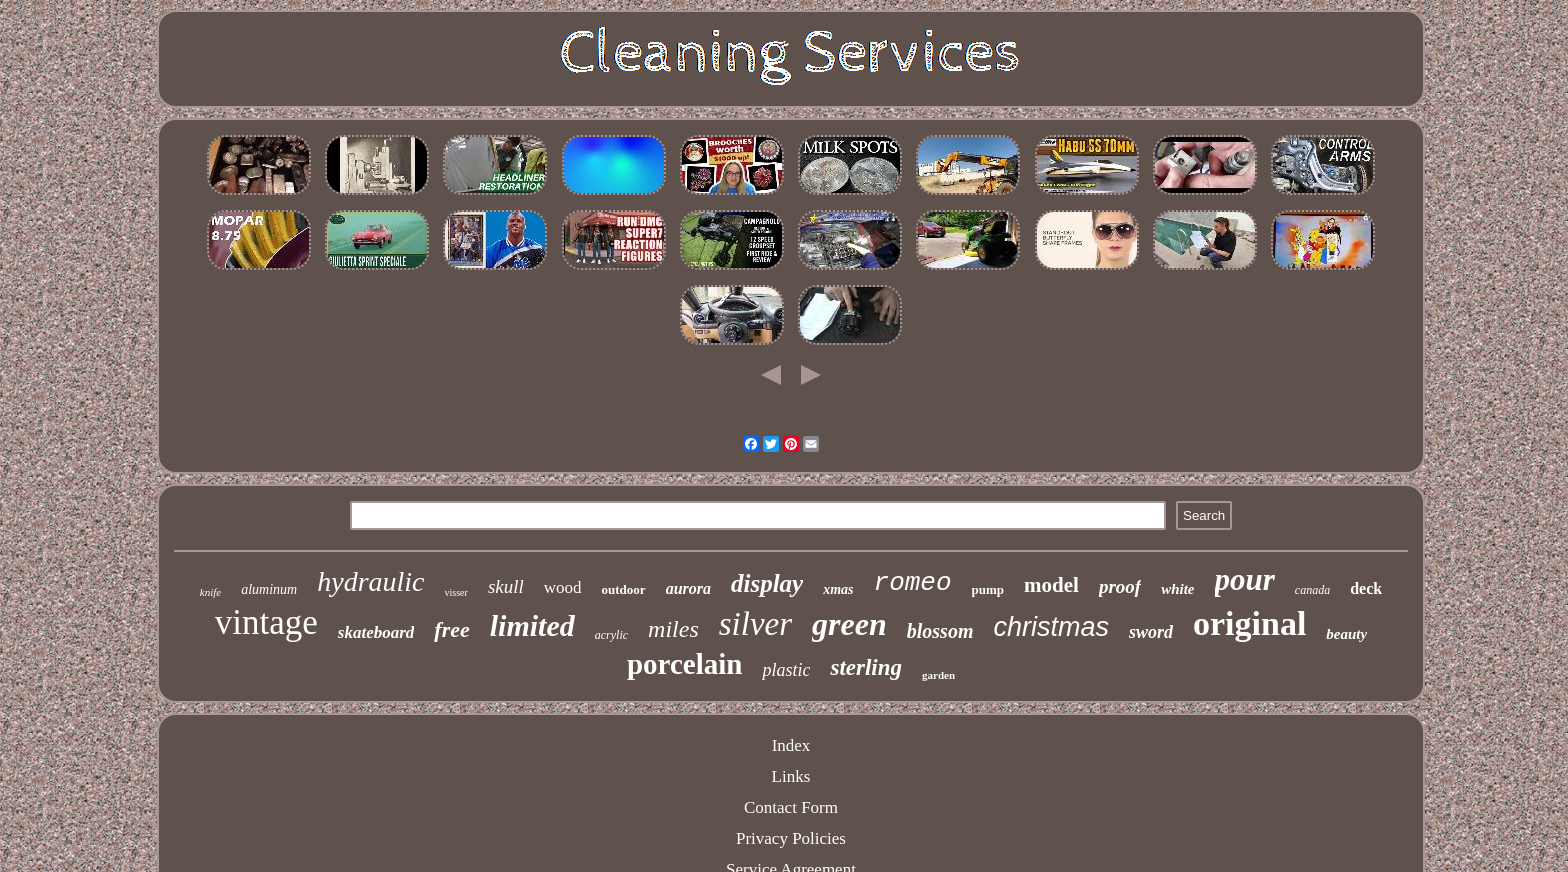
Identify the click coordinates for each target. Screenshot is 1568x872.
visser (456, 592)
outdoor (624, 589)
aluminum (269, 589)
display (767, 583)
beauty (1346, 634)
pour (1245, 579)
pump (988, 589)
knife (210, 592)
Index (791, 745)
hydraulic (370, 581)
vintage (266, 622)
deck (1366, 588)
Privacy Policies (791, 838)
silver (755, 624)
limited (532, 625)
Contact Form (791, 807)
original (1249, 623)
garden (938, 675)
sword (1151, 632)
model (1051, 585)
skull (506, 586)
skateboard (376, 632)
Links (791, 776)
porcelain (684, 664)
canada (1312, 590)
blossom (940, 631)
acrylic (611, 635)
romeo (913, 583)
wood (563, 587)
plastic (786, 670)
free (451, 629)
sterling (866, 667)
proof (1120, 586)
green (849, 624)
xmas (838, 589)
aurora (688, 588)
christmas (1051, 627)
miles (673, 629)
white (1177, 589)
